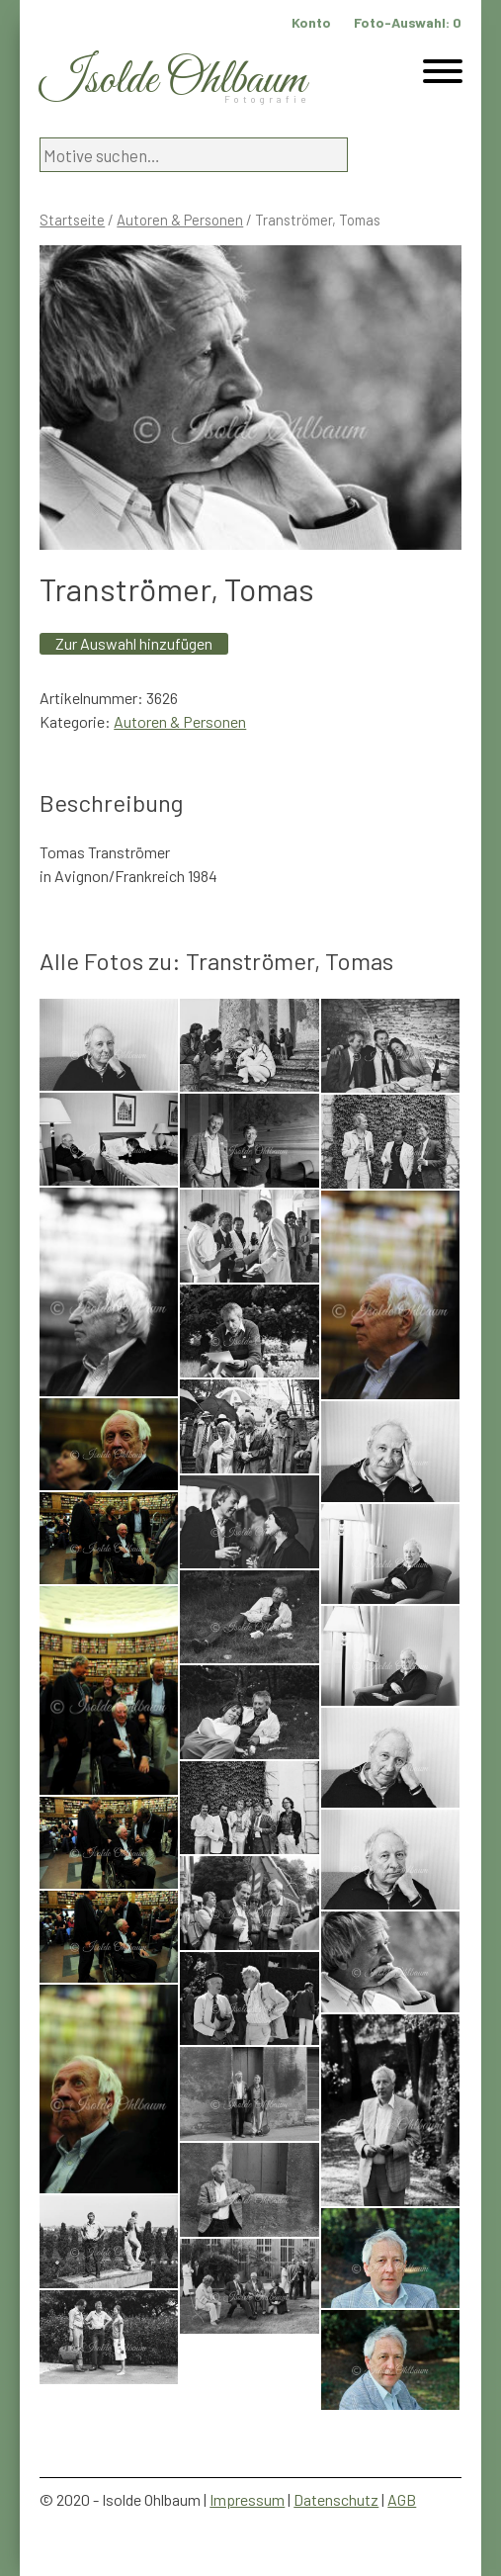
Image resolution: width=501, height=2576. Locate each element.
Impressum (247, 2499)
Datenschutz (335, 2499)
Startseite (72, 219)
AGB (401, 2499)
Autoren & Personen (180, 219)
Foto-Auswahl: (407, 22)
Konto (311, 22)
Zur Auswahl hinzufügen (133, 643)
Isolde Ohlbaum (173, 80)
